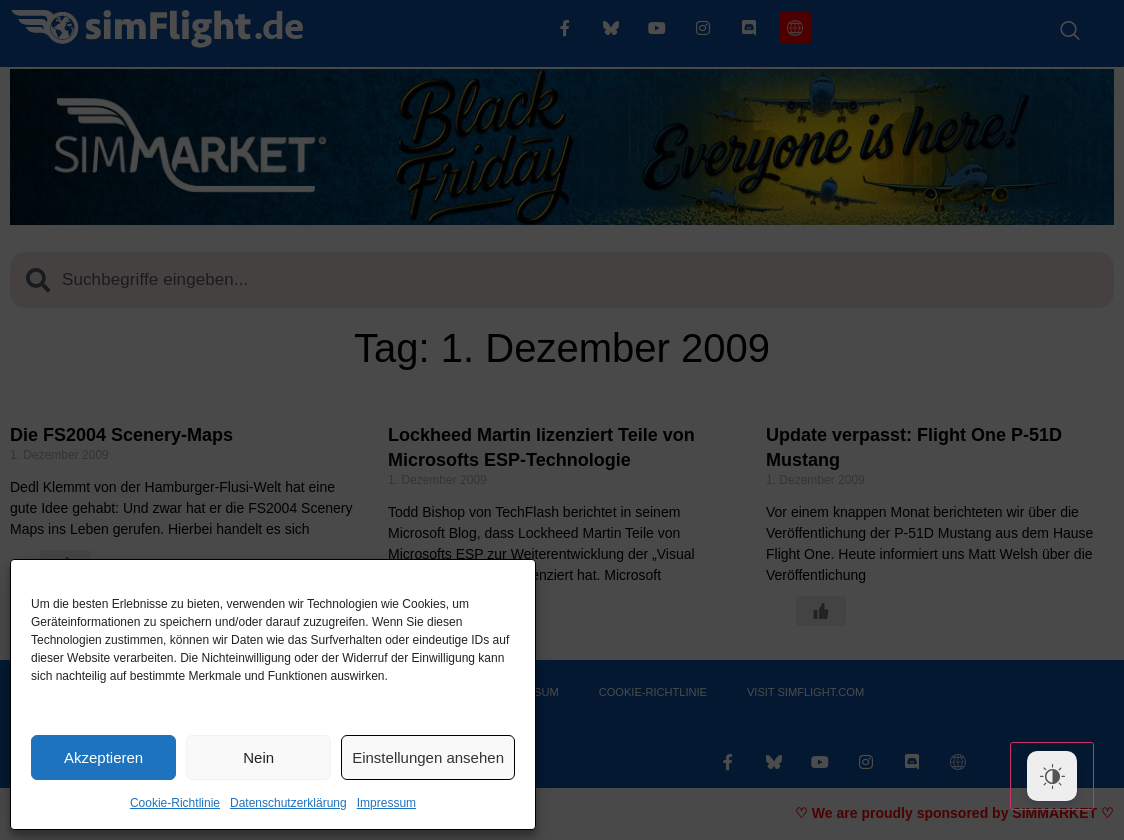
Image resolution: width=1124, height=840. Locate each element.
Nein (258, 757)
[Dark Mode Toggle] (1052, 776)
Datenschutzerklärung (288, 803)
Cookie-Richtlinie (175, 803)
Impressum (386, 803)
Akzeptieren (103, 757)
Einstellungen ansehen (428, 757)
